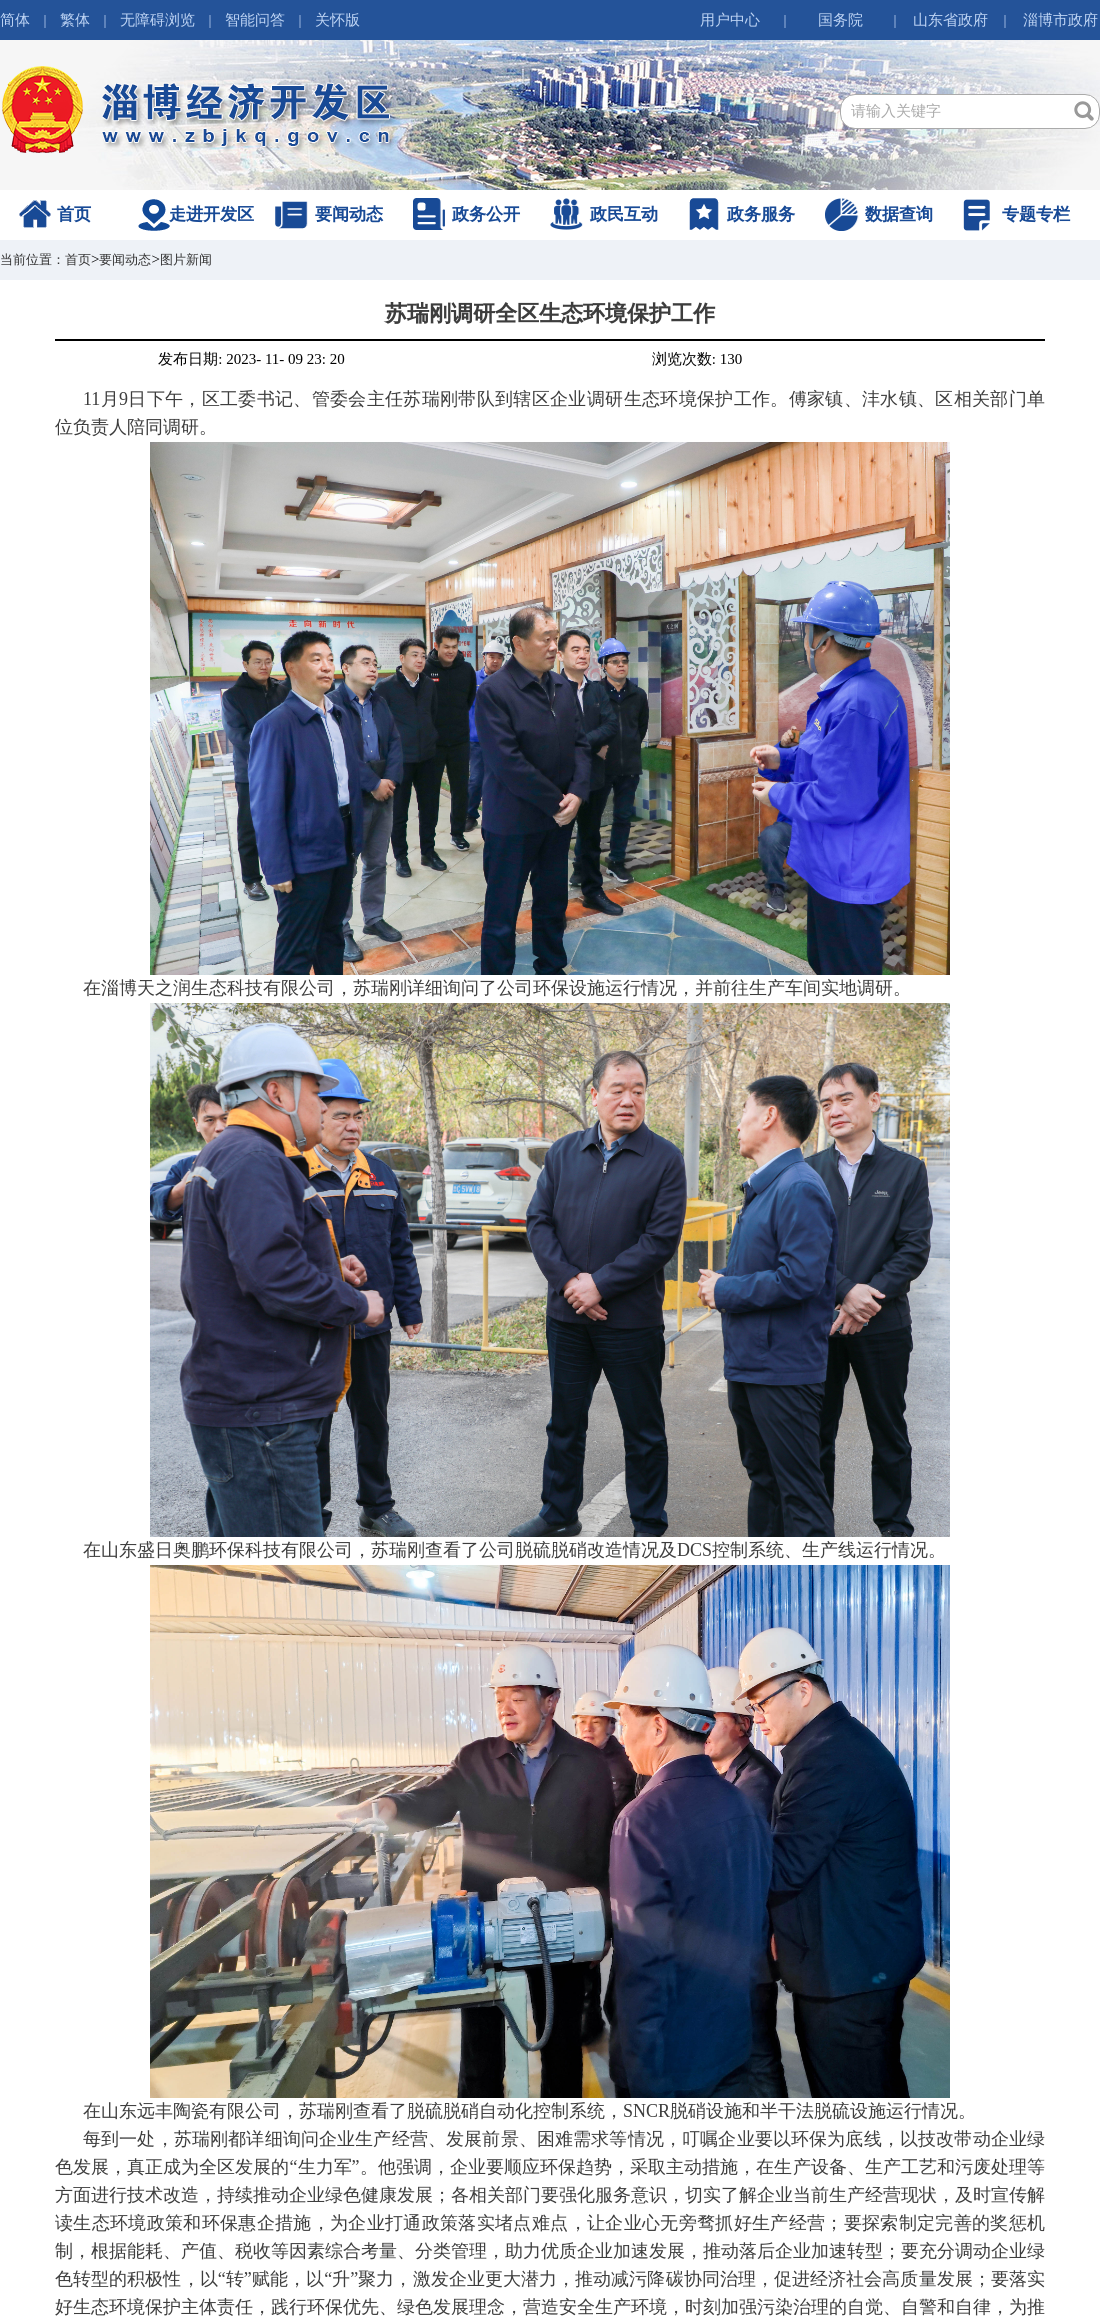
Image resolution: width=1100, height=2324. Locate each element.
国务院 (840, 20)
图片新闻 (186, 259)
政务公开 (486, 214)
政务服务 (761, 214)
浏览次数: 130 (697, 359)
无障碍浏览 (157, 20)
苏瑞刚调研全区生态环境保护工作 (550, 313)
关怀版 (337, 20)
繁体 (75, 20)
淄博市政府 (1060, 20)
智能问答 (255, 20)
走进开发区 (211, 214)
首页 (74, 214)
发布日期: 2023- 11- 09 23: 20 (251, 359)
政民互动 (624, 214)
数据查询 (899, 214)
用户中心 (730, 20)
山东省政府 (950, 20)
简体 (15, 20)
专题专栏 (1036, 214)
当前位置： (32, 259)
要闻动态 (349, 214)
